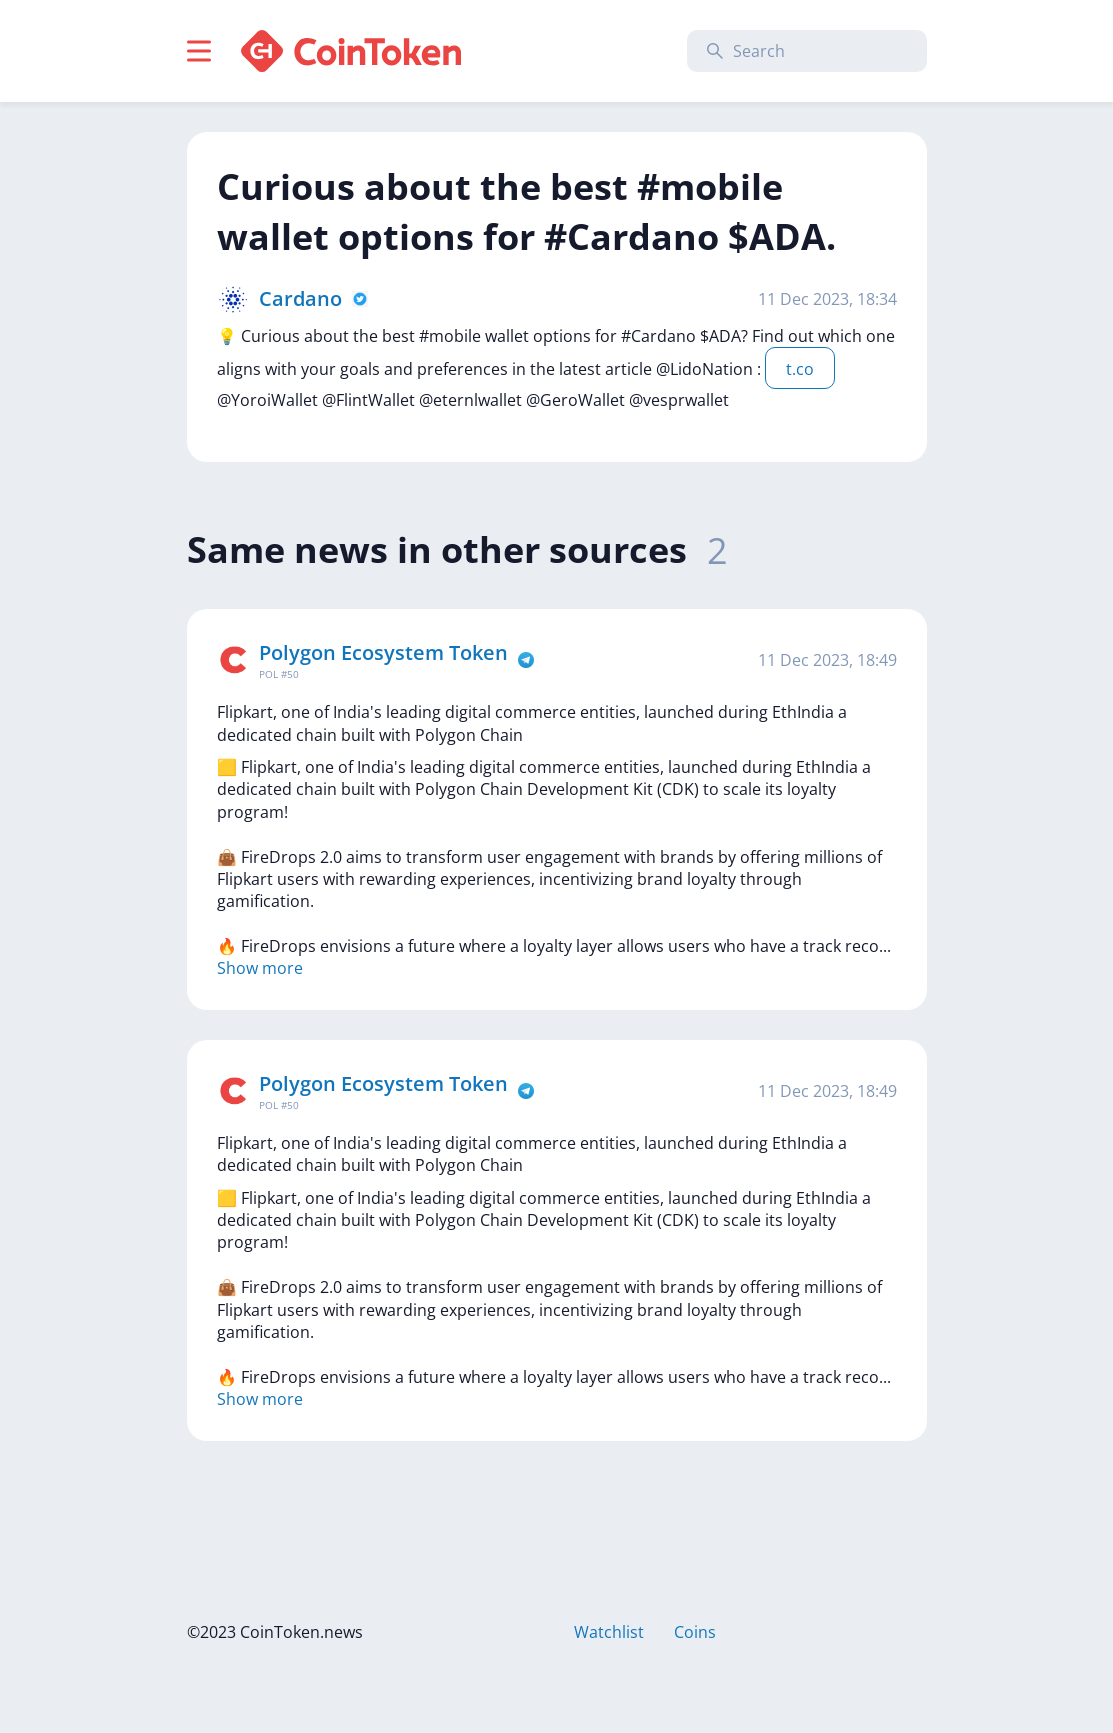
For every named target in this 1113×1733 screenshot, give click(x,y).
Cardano (300, 298)
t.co (800, 369)
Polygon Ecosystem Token (383, 652)
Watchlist (609, 1632)
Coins (695, 1632)
